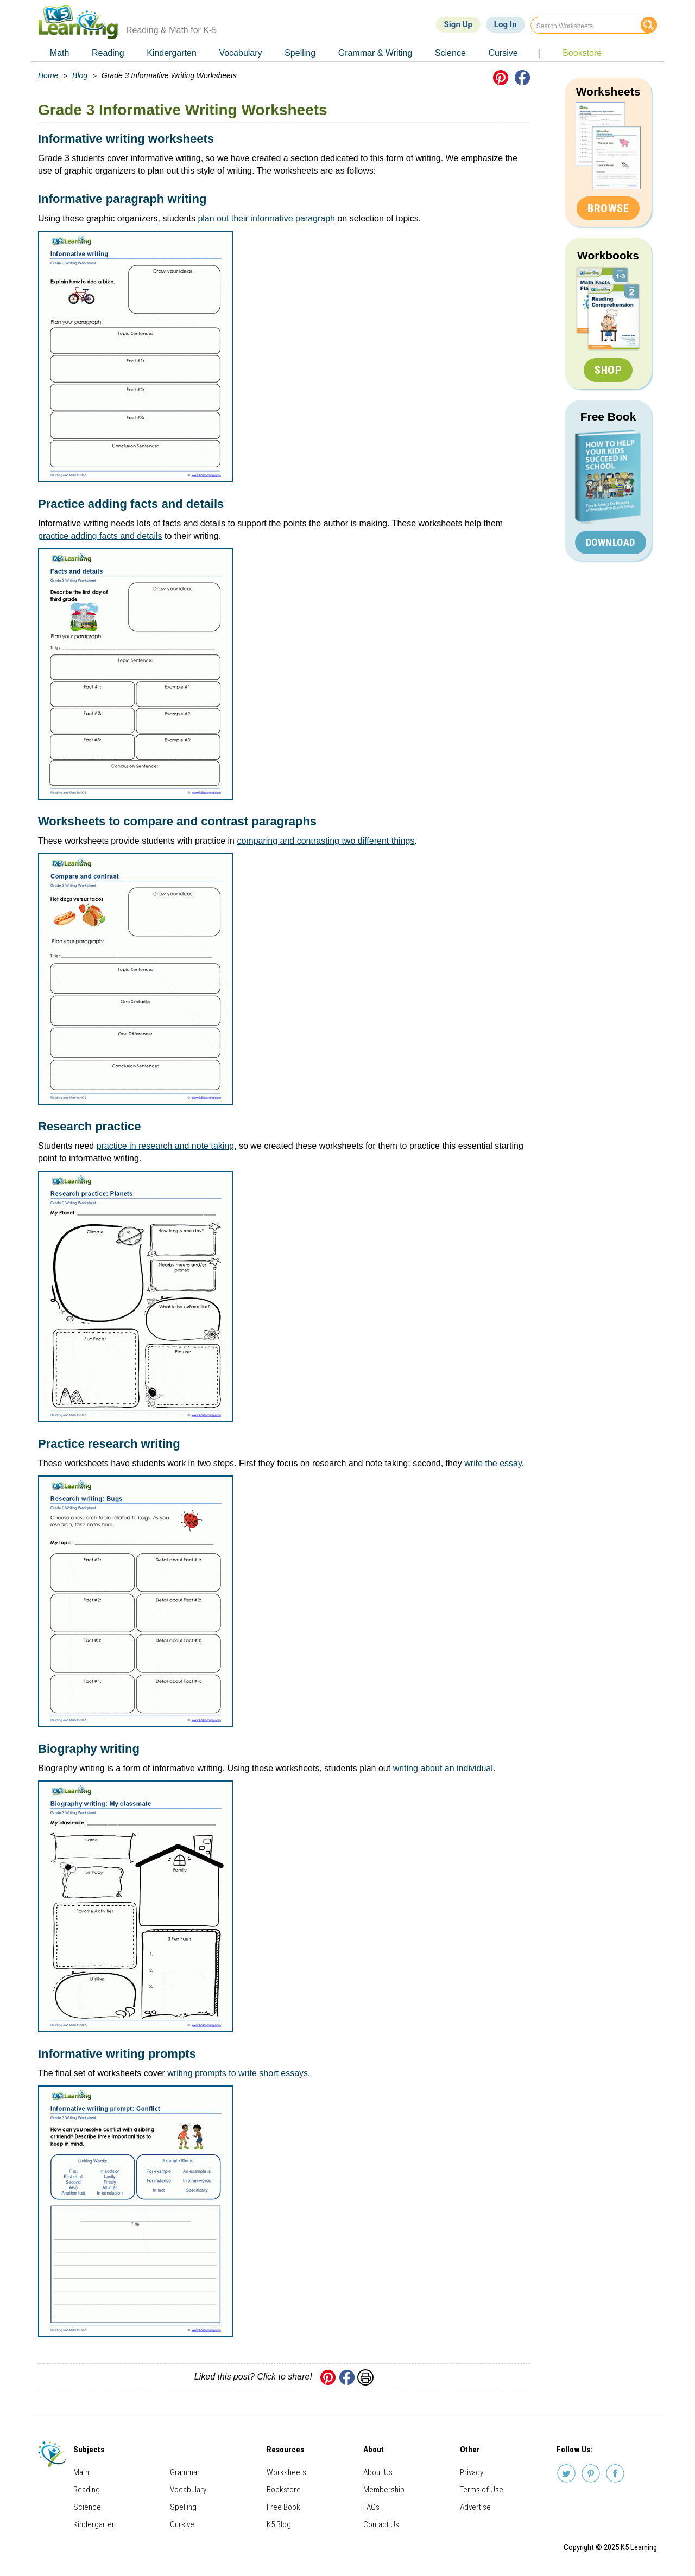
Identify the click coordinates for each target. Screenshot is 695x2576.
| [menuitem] (539, 53)
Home (48, 75)
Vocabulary (188, 2490)
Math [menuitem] (60, 53)
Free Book (608, 416)
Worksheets (608, 91)
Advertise (475, 2507)
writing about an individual (443, 1768)
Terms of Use (481, 2490)
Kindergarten (94, 2524)
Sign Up (458, 24)
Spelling (183, 2507)
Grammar (185, 2472)
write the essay (493, 1463)
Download (610, 542)
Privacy (471, 2472)
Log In (505, 24)
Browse (608, 208)
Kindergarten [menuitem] (172, 53)
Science (87, 2507)
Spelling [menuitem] (300, 53)
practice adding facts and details (100, 535)
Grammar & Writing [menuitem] (375, 53)
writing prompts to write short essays (237, 2073)
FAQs (371, 2507)
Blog (79, 75)
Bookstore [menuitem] (582, 53)
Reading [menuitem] (108, 53)
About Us (378, 2472)
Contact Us (381, 2524)
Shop (608, 370)
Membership (384, 2490)
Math (81, 2472)
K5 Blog (279, 2524)
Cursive (182, 2524)
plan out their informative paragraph (266, 218)
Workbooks (608, 255)
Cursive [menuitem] (502, 53)
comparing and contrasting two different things (325, 840)
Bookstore (284, 2490)
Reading (86, 2490)
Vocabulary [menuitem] (240, 53)
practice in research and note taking (165, 1145)
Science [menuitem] (450, 53)
